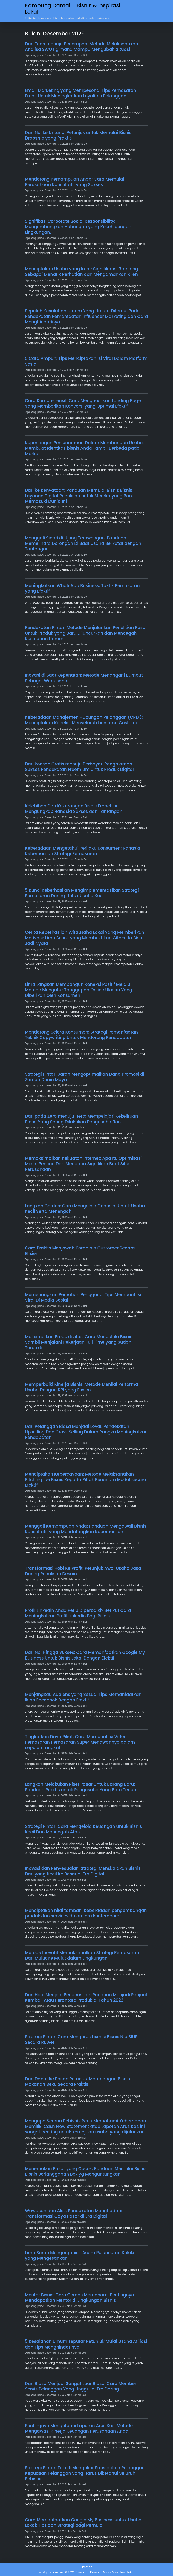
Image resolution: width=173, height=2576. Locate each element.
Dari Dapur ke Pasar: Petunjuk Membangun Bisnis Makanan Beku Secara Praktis (77, 2081)
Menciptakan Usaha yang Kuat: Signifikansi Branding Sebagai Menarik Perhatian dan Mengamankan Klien (81, 271)
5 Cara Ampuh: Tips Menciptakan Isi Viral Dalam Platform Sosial (86, 361)
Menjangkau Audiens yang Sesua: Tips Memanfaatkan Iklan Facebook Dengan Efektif (83, 1697)
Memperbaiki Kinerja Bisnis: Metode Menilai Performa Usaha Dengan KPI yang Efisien (81, 1387)
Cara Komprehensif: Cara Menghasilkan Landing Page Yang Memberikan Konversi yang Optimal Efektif (83, 403)
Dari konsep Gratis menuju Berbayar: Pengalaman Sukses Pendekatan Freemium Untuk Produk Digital (79, 766)
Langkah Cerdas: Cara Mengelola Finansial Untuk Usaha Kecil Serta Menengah (85, 1208)
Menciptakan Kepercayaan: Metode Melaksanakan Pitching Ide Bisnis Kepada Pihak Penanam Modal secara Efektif (85, 1479)
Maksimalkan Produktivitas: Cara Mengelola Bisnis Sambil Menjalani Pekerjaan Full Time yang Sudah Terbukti (78, 1342)
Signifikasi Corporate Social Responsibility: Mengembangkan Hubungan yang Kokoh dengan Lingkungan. (78, 226)
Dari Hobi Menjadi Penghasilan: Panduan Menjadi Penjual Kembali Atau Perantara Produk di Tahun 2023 (86, 1997)
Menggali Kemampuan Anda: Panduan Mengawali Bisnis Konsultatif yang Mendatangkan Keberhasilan (85, 1529)
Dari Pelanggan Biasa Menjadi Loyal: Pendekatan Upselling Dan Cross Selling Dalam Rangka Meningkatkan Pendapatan (86, 1432)
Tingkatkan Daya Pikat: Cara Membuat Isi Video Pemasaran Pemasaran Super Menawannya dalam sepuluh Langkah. (80, 1742)
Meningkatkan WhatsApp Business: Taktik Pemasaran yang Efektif (82, 588)
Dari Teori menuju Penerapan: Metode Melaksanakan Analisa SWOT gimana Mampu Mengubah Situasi (81, 46)
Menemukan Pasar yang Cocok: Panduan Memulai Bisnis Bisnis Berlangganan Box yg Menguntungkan (85, 2171)
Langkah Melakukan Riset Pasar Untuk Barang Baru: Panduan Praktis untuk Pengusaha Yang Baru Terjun (80, 1787)
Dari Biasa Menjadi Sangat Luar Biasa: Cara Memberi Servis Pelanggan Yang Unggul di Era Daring (81, 2386)
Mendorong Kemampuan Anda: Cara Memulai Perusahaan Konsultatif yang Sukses (74, 181)
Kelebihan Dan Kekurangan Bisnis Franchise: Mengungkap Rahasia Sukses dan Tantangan (73, 808)
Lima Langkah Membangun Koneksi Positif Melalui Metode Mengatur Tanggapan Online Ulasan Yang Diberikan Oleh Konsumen (78, 989)
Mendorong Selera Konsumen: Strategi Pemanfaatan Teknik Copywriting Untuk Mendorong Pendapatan (81, 1034)
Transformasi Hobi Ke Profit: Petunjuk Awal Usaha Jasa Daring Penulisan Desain (83, 1571)
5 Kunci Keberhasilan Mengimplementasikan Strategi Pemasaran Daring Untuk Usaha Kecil (82, 893)
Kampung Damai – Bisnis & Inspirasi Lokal (72, 9)
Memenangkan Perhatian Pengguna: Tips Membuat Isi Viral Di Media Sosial (83, 1297)
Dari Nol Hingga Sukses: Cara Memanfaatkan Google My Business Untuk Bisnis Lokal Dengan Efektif (85, 1655)
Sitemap (86, 2567)
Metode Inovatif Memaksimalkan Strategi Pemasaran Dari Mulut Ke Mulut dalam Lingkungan (82, 1955)
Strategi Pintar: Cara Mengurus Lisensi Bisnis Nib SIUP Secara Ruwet (81, 2039)
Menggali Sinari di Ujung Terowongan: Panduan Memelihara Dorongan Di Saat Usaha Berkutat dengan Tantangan (83, 543)
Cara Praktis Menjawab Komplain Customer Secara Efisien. (80, 1250)
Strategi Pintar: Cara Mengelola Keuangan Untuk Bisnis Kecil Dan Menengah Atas (83, 1829)
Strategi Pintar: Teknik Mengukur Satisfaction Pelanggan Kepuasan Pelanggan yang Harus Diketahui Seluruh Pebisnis (85, 2473)
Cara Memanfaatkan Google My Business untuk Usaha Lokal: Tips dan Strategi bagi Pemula (83, 2522)
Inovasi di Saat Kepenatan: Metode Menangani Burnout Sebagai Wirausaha (84, 678)
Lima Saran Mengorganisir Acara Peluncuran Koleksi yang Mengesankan (81, 2255)
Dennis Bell (80, 55)
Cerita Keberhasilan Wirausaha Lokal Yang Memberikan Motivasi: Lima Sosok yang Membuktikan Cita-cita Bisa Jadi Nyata (84, 937)
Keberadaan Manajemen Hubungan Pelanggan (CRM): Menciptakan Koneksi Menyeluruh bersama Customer (84, 720)
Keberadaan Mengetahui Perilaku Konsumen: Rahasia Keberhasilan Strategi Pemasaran (82, 850)
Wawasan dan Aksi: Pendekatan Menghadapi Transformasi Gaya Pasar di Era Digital (73, 2213)
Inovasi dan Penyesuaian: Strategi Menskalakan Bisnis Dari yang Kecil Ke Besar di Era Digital (83, 1871)
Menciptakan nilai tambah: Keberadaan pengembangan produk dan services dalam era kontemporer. (86, 1913)
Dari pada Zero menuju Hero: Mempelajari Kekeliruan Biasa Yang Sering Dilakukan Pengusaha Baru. (81, 1119)
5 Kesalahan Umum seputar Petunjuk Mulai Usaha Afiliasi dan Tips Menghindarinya (86, 2344)
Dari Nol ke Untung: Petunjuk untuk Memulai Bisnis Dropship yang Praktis (78, 135)
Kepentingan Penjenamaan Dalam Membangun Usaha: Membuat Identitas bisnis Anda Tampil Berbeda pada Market (84, 448)
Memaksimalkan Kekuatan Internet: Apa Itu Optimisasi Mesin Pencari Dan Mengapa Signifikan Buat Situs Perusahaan (83, 1163)
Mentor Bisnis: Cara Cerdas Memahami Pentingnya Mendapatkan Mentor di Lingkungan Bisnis (79, 2297)
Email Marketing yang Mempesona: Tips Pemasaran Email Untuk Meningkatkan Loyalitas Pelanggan (80, 93)
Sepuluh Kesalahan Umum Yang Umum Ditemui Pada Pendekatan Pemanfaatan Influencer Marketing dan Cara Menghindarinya (86, 316)
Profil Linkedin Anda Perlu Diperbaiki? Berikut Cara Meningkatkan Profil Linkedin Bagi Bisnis (78, 1613)
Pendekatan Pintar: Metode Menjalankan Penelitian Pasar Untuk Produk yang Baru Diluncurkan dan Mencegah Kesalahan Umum (86, 633)
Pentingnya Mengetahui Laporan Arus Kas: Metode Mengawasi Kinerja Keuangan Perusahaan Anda (79, 2428)
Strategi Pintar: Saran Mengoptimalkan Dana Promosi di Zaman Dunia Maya (84, 1077)
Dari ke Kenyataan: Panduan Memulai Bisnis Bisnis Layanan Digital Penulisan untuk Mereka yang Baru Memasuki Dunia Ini (79, 495)
